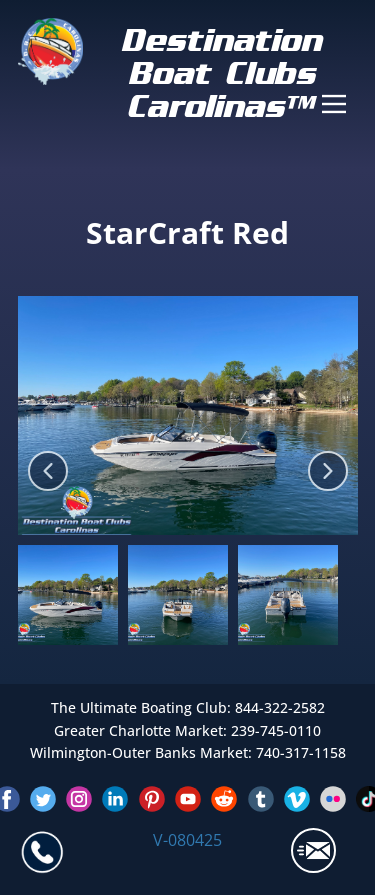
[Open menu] (334, 104)
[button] (48, 471)
